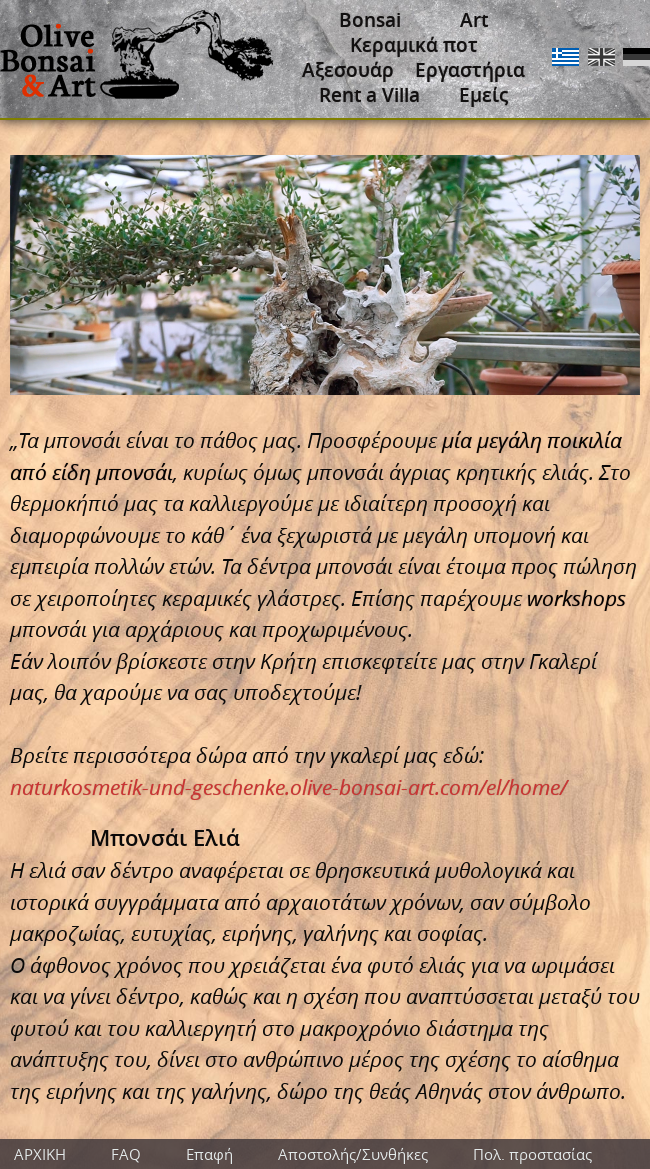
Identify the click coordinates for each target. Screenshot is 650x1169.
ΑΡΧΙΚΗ (40, 1154)
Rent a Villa (369, 95)
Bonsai (370, 20)
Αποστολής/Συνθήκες (353, 1154)
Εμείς (483, 95)
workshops (576, 598)
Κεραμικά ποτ (414, 45)
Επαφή (209, 1154)
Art (474, 20)
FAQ (126, 1154)
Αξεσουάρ (348, 70)
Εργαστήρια (470, 70)
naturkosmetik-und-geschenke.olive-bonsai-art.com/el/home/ (288, 787)
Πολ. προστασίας (532, 1154)
